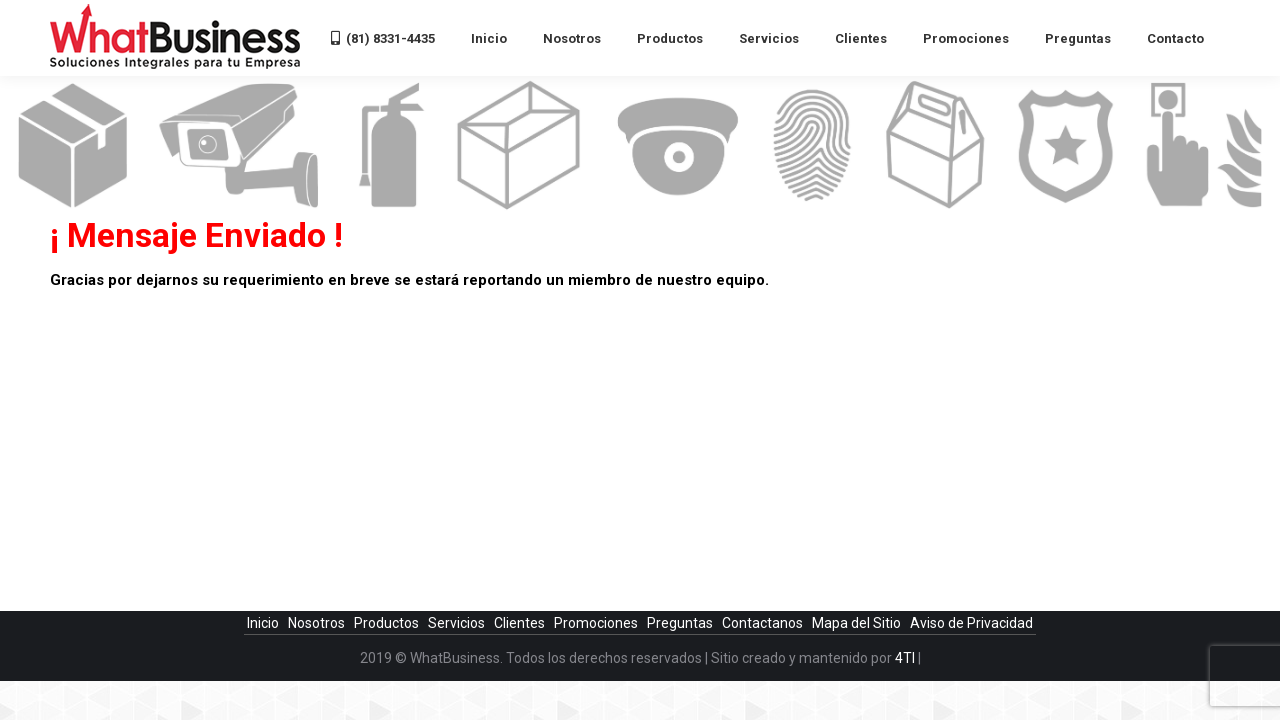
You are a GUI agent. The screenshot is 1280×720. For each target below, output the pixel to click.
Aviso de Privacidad (971, 623)
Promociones (597, 623)
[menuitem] (383, 38)
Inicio (264, 623)
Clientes (521, 623)
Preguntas (681, 623)
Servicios (458, 623)
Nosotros (318, 623)
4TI (905, 658)
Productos (388, 623)
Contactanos (764, 623)
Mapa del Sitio (858, 623)
